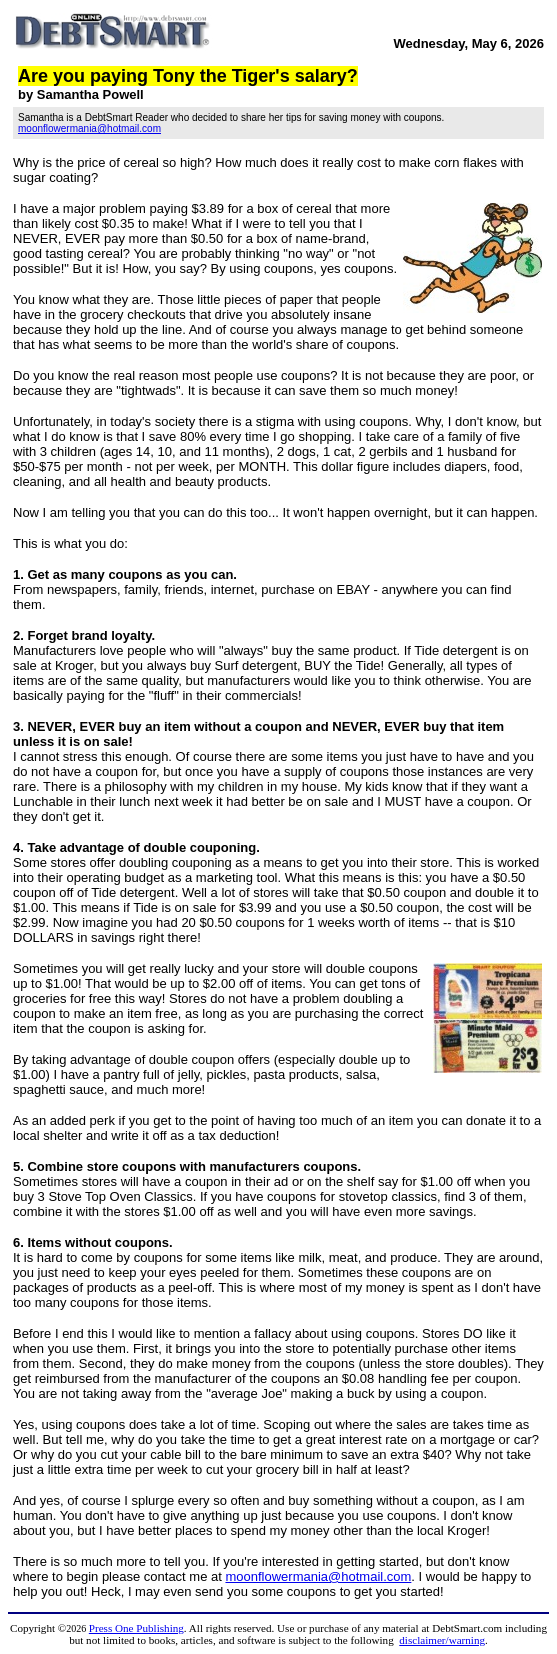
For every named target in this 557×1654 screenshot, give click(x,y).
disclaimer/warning (442, 1640)
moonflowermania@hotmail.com (89, 128)
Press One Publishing (136, 1628)
